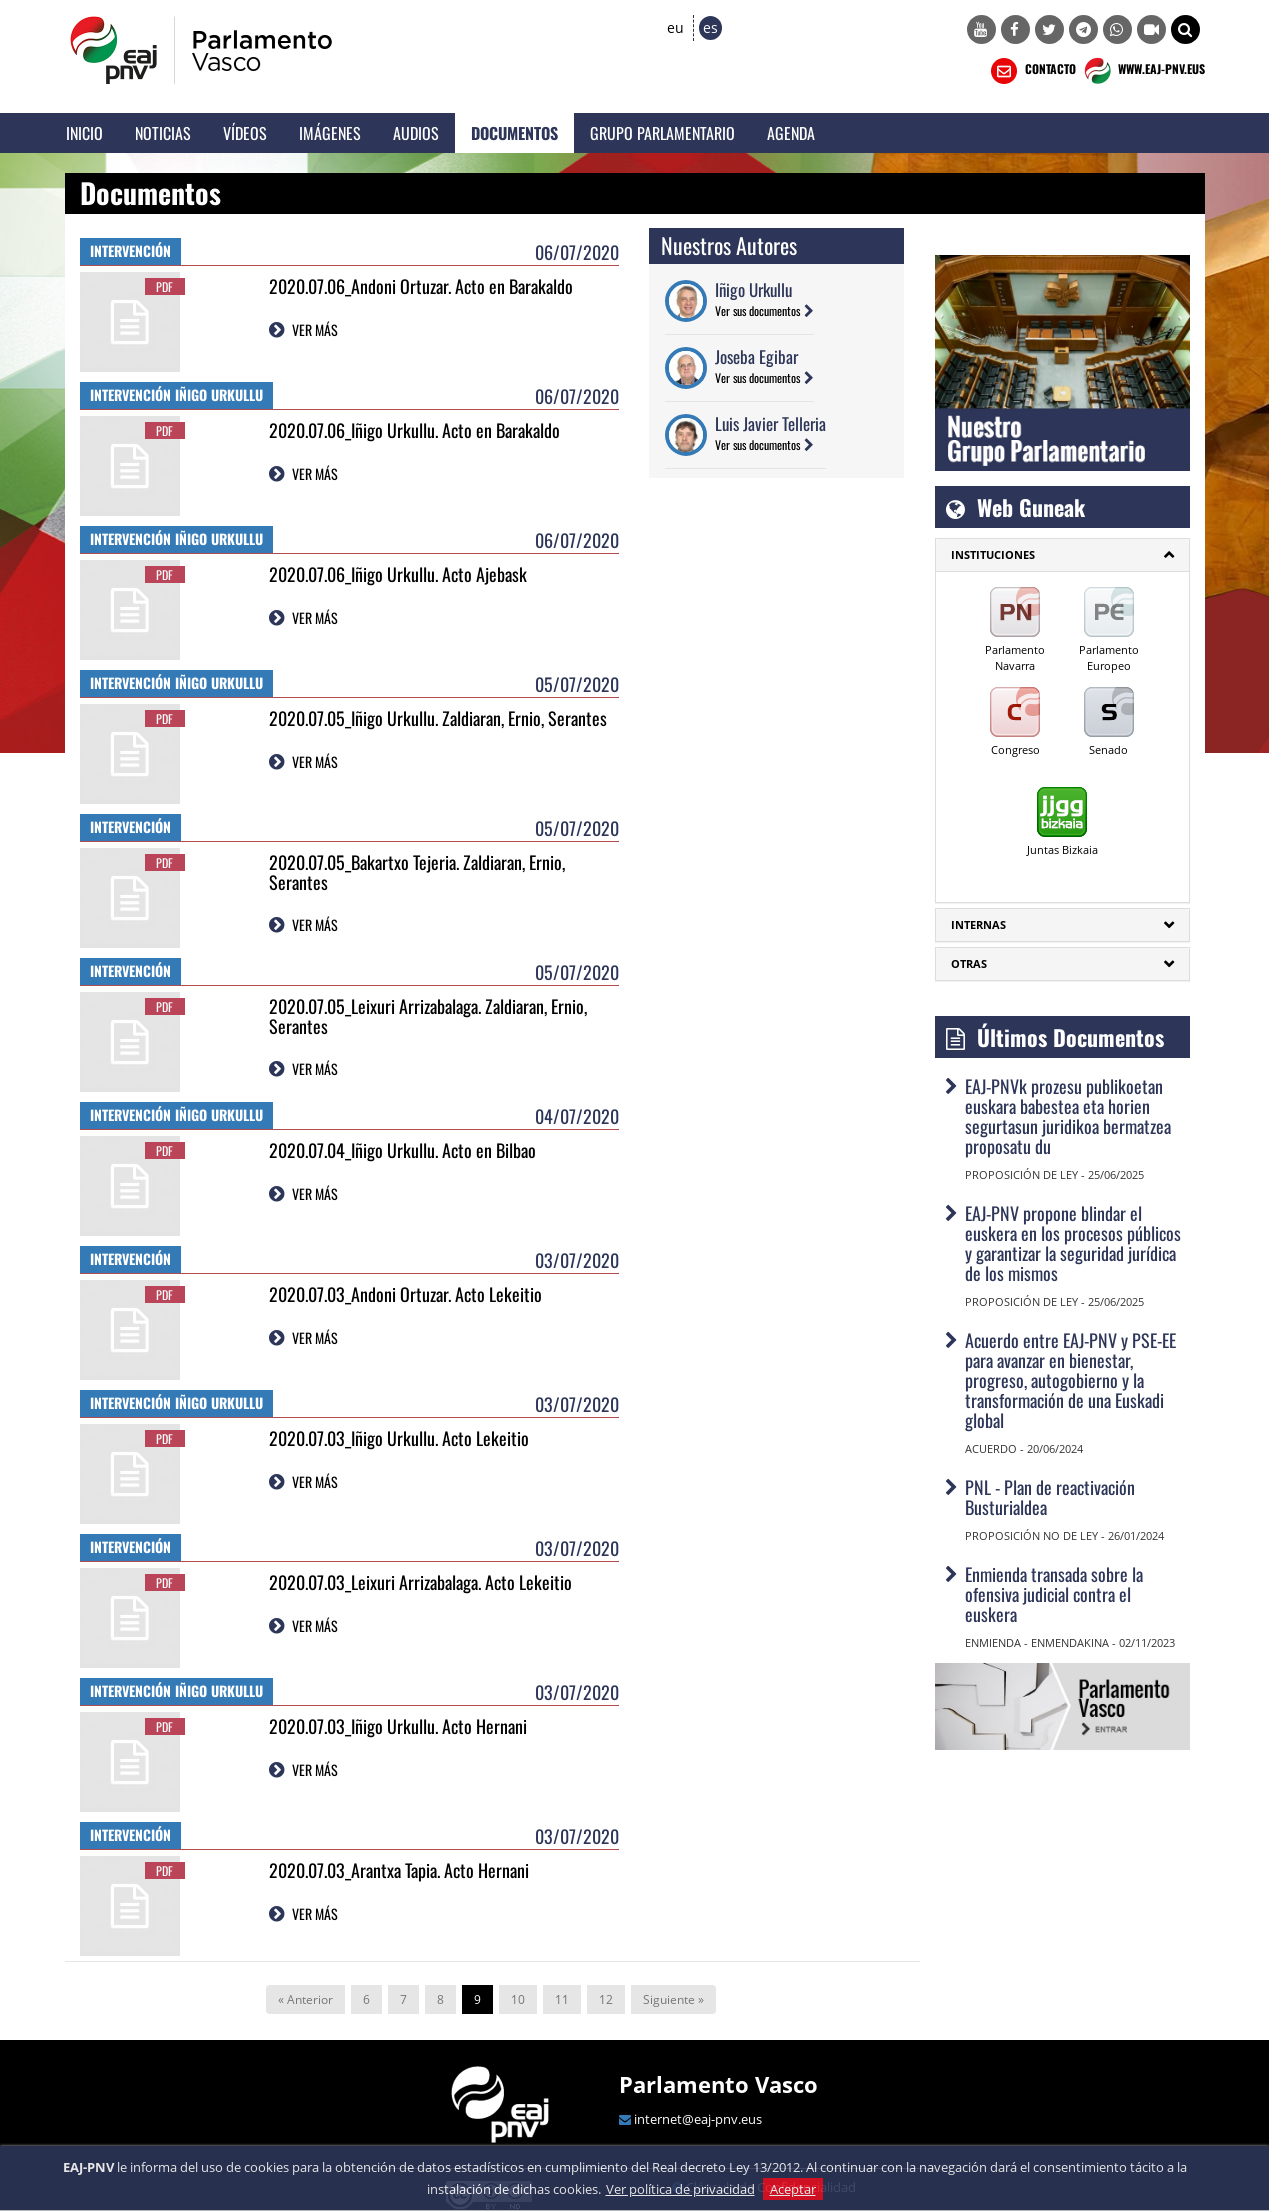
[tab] (1062, 555)
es (710, 27)
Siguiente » (673, 1999)
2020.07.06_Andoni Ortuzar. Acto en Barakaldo (421, 286)
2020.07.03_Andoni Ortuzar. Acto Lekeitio (405, 1294)
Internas (978, 924)
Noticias (163, 133)
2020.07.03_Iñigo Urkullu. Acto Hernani (398, 1726)
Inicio (84, 133)
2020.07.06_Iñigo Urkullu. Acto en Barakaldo (414, 430)
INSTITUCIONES (993, 554)
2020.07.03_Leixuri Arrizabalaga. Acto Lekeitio (420, 1582)
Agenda (791, 133)
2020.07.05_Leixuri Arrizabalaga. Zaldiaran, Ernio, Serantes (428, 1016)
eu (675, 27)
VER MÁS (315, 329)
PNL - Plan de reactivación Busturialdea (1050, 1497)
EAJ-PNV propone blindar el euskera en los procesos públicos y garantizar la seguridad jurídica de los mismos (1073, 1243)
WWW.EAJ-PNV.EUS (1142, 71)
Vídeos (245, 133)
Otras (969, 963)
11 (562, 1999)
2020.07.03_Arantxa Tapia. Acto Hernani (399, 1870)
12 (606, 1999)
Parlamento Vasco (718, 2084)
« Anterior (305, 1999)
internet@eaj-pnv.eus (698, 2119)
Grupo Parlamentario (662, 133)
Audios (416, 133)
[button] (1185, 29)
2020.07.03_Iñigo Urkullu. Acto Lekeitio (399, 1438)
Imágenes (330, 133)
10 (518, 1999)
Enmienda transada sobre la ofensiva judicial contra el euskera (1054, 1594)
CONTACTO (1031, 71)
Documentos (514, 133)
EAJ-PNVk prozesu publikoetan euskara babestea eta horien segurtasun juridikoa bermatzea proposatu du (1068, 1116)
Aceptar (793, 2189)
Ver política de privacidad (680, 2189)
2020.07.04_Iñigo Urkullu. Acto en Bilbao (402, 1150)
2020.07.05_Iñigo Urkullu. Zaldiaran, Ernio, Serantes (438, 718)
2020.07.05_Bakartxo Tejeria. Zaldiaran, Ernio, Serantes (417, 872)
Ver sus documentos (757, 310)
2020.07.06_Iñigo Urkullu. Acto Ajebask (398, 574)
